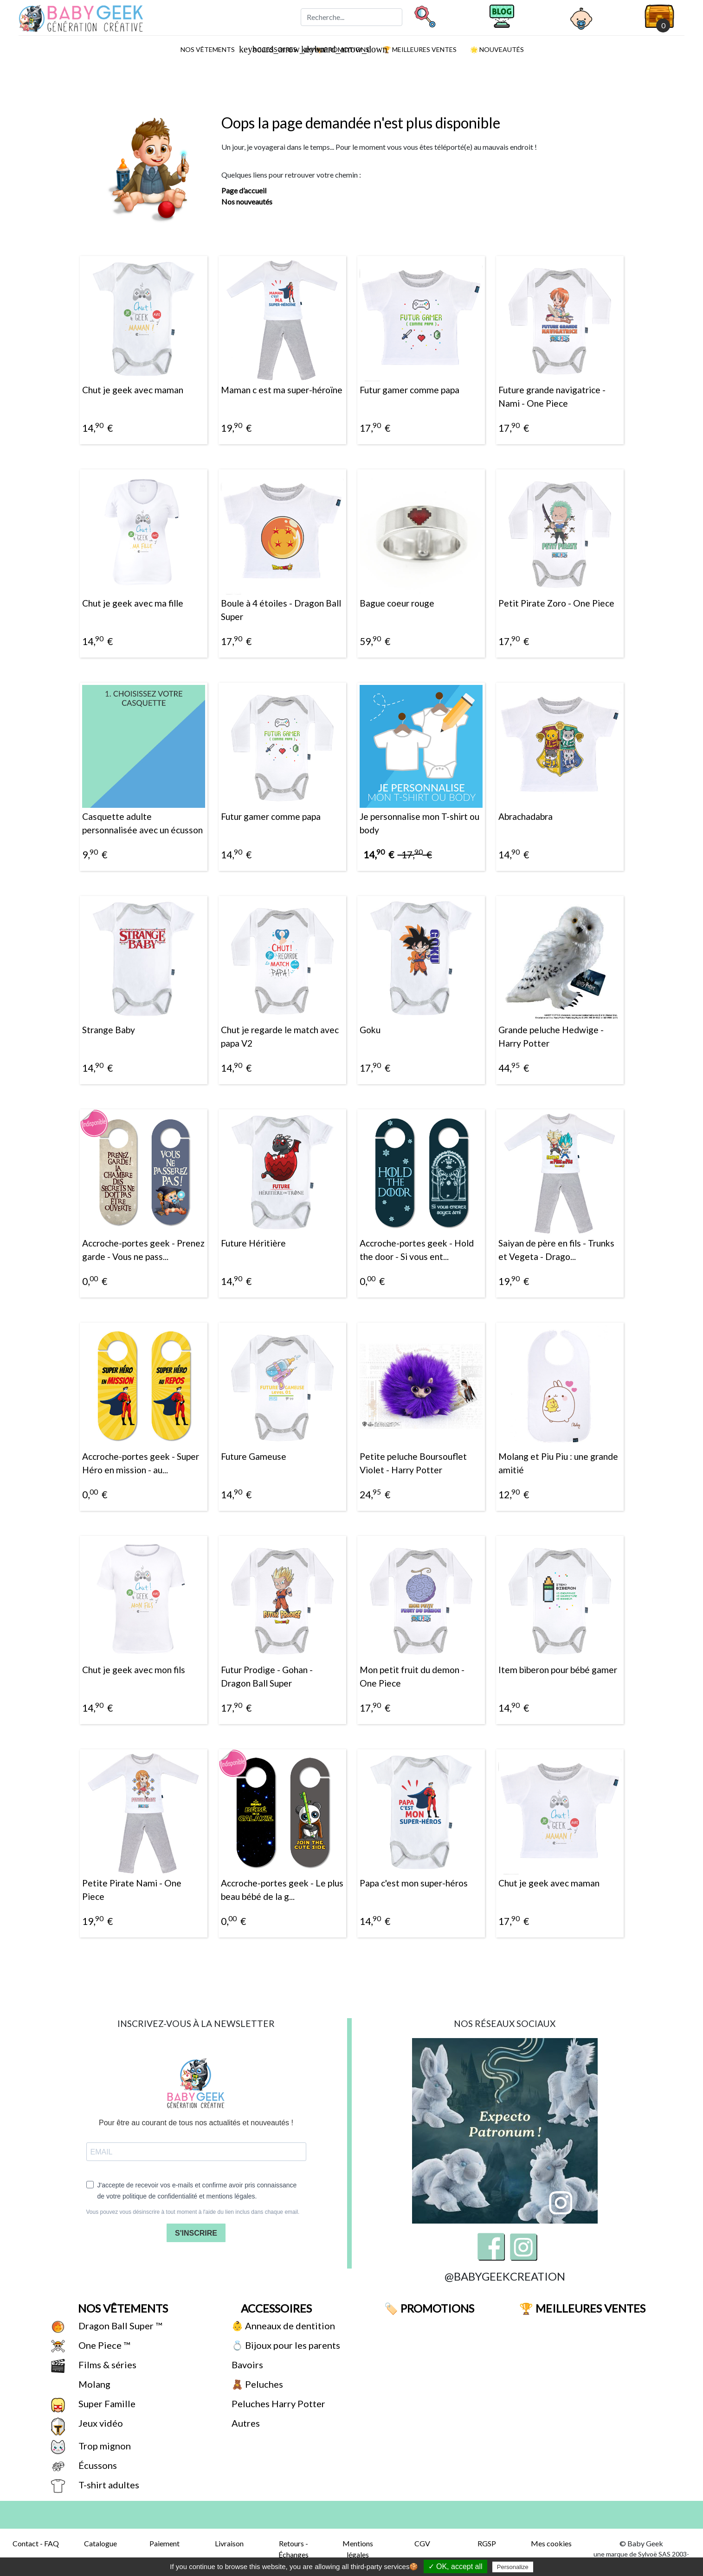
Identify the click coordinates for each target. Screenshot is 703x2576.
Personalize (513, 2566)
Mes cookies (551, 2543)
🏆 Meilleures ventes (419, 49)
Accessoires (275, 2308)
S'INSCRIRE (196, 2233)
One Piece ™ (103, 2345)
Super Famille (106, 2403)
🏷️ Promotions (428, 2308)
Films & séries (106, 2364)
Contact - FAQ (36, 2543)
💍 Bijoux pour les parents (285, 2345)
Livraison (229, 2543)
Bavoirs (246, 2364)
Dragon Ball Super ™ (119, 2325)
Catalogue (100, 2543)
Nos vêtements (211, 49)
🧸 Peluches (256, 2384)
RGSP (486, 2543)
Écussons (97, 2465)
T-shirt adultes (108, 2484)
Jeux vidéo (100, 2423)
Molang (93, 2384)
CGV (422, 2543)
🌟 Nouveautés (496, 49)
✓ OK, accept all (455, 2566)
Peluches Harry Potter (277, 2403)
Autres (245, 2423)
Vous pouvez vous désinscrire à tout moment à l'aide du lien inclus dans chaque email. (193, 2212)
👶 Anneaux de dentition (282, 2325)
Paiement (164, 2543)
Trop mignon (104, 2445)
